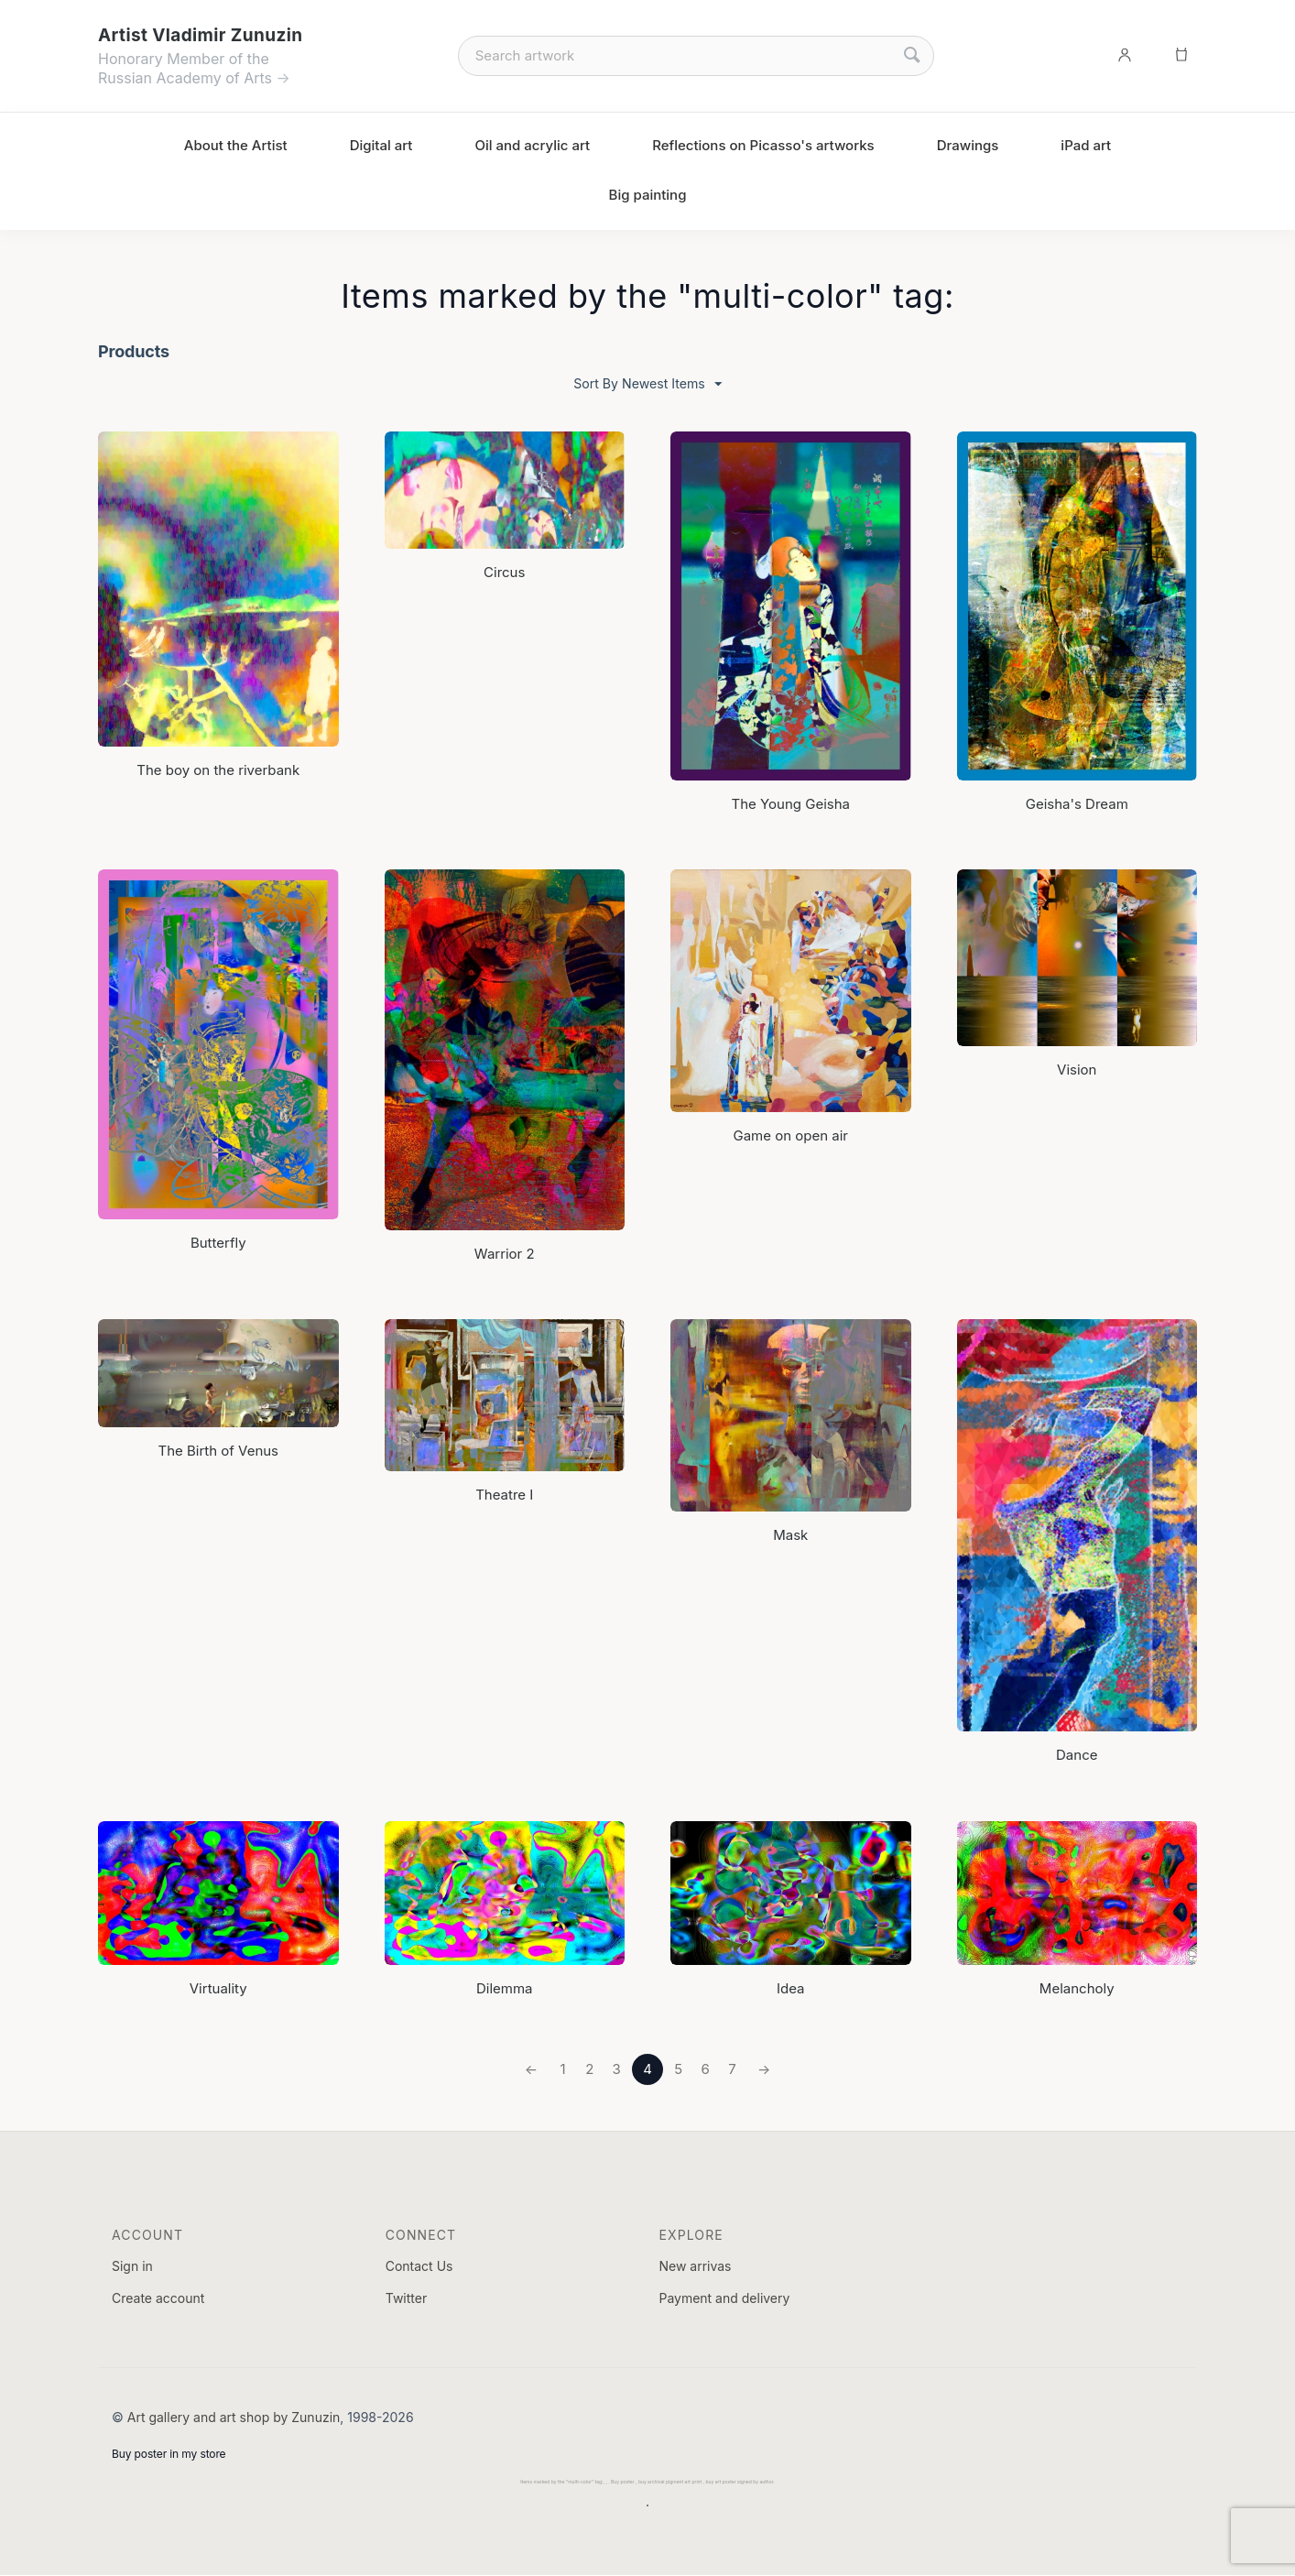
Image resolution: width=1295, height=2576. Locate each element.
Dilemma (504, 1988)
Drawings (968, 145)
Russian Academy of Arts (185, 78)
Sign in (132, 2266)
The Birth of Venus (218, 1451)
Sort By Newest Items (647, 384)
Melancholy (1077, 1988)
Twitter (406, 2299)
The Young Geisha (791, 804)
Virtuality (218, 1988)
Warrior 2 (504, 1253)
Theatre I (504, 1495)
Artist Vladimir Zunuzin (200, 35)
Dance (1076, 1755)
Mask (790, 1536)
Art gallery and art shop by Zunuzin (234, 2417)
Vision (1076, 1069)
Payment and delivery (723, 2299)
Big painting (648, 194)
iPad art (1086, 145)
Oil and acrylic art (532, 145)
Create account (158, 2299)
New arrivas (694, 2266)
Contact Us (419, 2266)
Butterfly (218, 1242)
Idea (791, 1988)
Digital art (381, 145)
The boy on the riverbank (217, 770)
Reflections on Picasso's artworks (763, 145)
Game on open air (790, 1136)
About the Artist (236, 145)
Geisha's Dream (1077, 804)
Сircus (504, 573)
